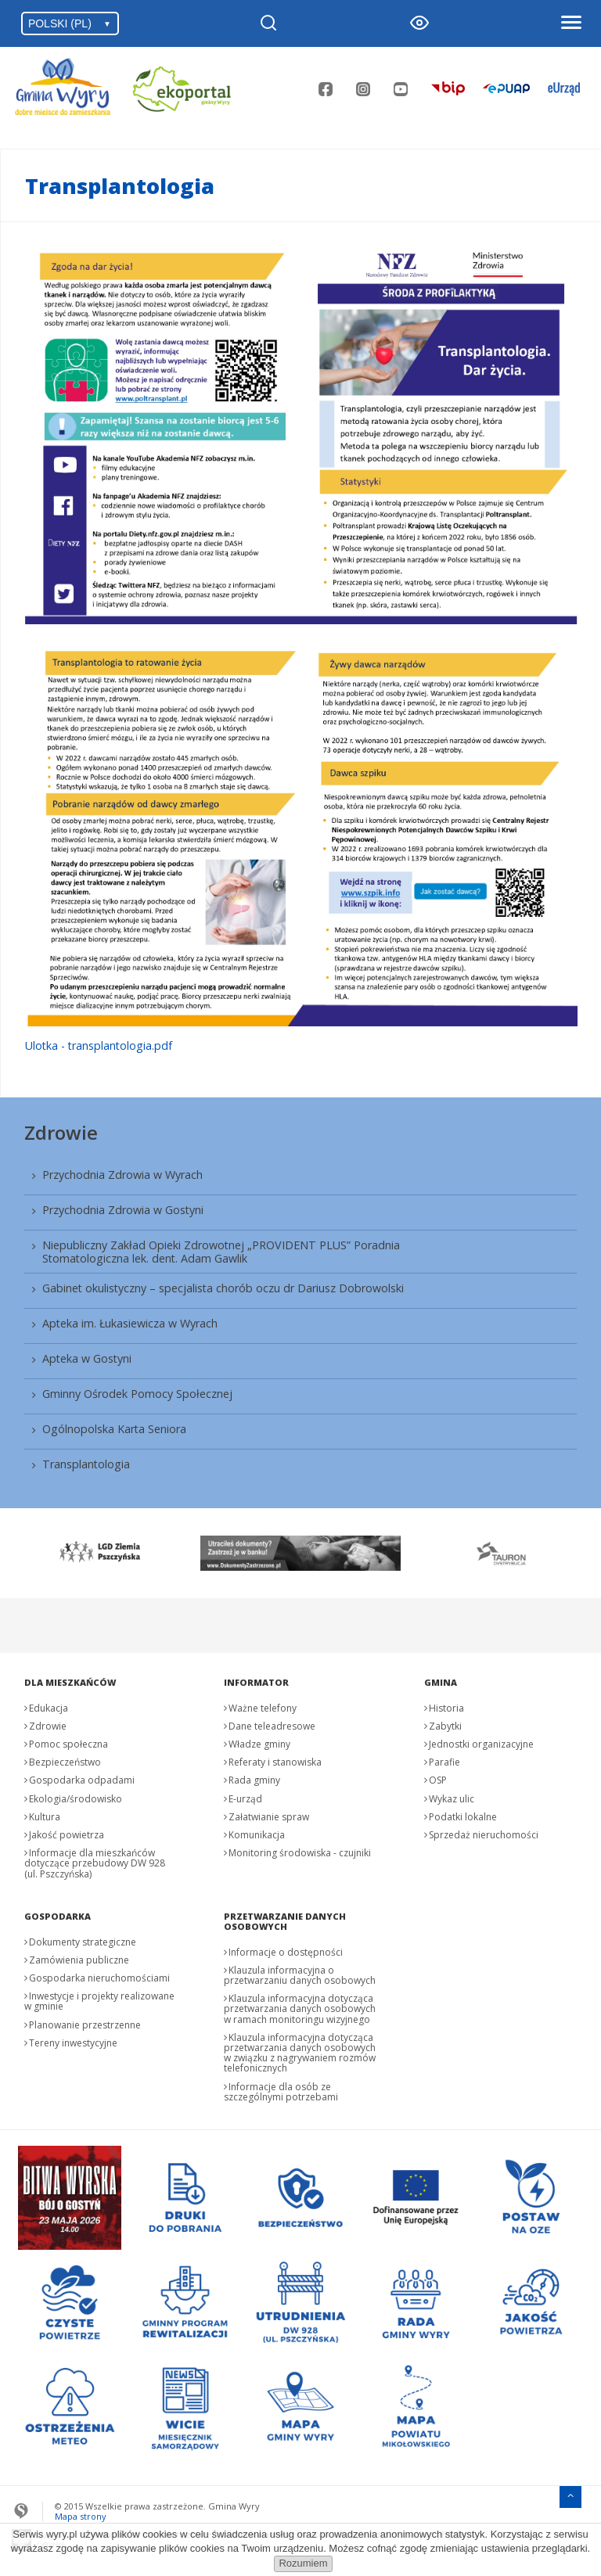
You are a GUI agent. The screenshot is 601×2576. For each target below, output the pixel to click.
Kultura (44, 1816)
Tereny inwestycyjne (73, 2043)
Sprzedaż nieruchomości (483, 1834)
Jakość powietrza (66, 1834)
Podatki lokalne (463, 1816)
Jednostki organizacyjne (481, 1744)
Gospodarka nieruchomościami (99, 1978)
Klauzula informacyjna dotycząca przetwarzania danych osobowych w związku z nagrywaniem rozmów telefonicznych (300, 2053)
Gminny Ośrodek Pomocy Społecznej (137, 1393)
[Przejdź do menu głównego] (570, 2495)
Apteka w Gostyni (86, 1358)
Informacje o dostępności (286, 1952)
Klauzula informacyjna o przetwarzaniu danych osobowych (300, 1975)
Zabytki (445, 1726)
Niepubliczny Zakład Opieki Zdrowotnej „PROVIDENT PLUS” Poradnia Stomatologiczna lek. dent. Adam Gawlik (221, 1252)
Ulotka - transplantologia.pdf (98, 1045)
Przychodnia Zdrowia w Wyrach (122, 1174)
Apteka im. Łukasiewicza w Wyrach (130, 1323)
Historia (446, 1708)
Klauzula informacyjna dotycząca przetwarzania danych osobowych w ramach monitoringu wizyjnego (300, 2008)
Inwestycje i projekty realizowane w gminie (99, 2001)
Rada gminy (254, 1780)
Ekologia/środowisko (75, 1798)
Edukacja (48, 1708)
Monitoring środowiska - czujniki (300, 1852)
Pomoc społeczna (68, 1744)
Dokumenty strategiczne (82, 1942)
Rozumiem (303, 2563)
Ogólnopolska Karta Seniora (114, 1428)
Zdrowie (61, 1132)
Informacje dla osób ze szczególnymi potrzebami (281, 2092)
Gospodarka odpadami (82, 1780)
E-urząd (245, 1798)
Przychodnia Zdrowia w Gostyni (122, 1209)
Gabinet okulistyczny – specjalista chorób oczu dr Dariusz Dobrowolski (223, 1288)
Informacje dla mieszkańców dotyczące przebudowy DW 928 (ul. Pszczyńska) (94, 1863)
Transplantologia (86, 1464)
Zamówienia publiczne (79, 1960)
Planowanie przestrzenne (85, 2025)
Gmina (440, 1682)
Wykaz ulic (451, 1798)
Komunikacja (257, 1834)
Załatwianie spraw (269, 1816)
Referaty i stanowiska (275, 1762)
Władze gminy (259, 1744)
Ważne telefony (263, 1708)
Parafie (444, 1762)
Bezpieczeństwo (65, 1762)
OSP (438, 1780)
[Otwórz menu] (570, 23)
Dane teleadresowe (272, 1726)
